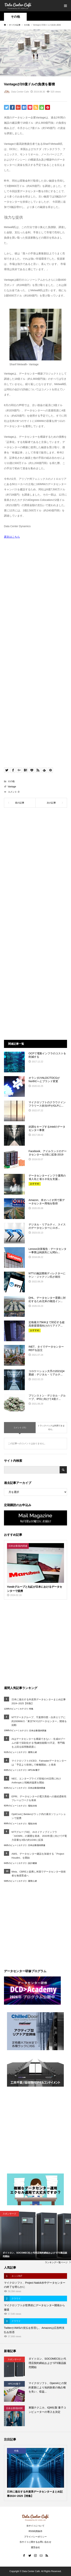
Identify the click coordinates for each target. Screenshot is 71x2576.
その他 (15, 16)
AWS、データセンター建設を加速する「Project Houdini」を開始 (38, 1855)
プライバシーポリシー (35, 2536)
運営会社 (35, 2547)
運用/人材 (32, 1752)
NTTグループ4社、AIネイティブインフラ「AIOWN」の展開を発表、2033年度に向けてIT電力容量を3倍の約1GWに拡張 (39, 1836)
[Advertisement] (35, 652)
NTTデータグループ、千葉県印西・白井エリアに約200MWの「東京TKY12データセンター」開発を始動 (39, 1721)
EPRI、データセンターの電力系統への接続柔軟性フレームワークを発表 (39, 1798)
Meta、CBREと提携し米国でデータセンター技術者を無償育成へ (39, 1873)
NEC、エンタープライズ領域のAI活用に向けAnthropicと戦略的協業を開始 (36, 1780)
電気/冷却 (32, 1806)
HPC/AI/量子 (34, 1770)
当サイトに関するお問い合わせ (35, 2542)
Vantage (12, 786)
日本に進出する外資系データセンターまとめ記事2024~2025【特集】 (39, 1701)
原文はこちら (12, 536)
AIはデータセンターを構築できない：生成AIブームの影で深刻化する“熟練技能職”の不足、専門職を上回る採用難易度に (39, 1743)
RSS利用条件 (35, 2531)
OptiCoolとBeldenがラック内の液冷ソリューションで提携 (39, 1816)
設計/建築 (32, 1863)
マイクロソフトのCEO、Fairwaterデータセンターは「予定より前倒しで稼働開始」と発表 (39, 1762)
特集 (31, 1709)
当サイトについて (35, 2525)
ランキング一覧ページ (56, 2262)
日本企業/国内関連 (37, 1730)
